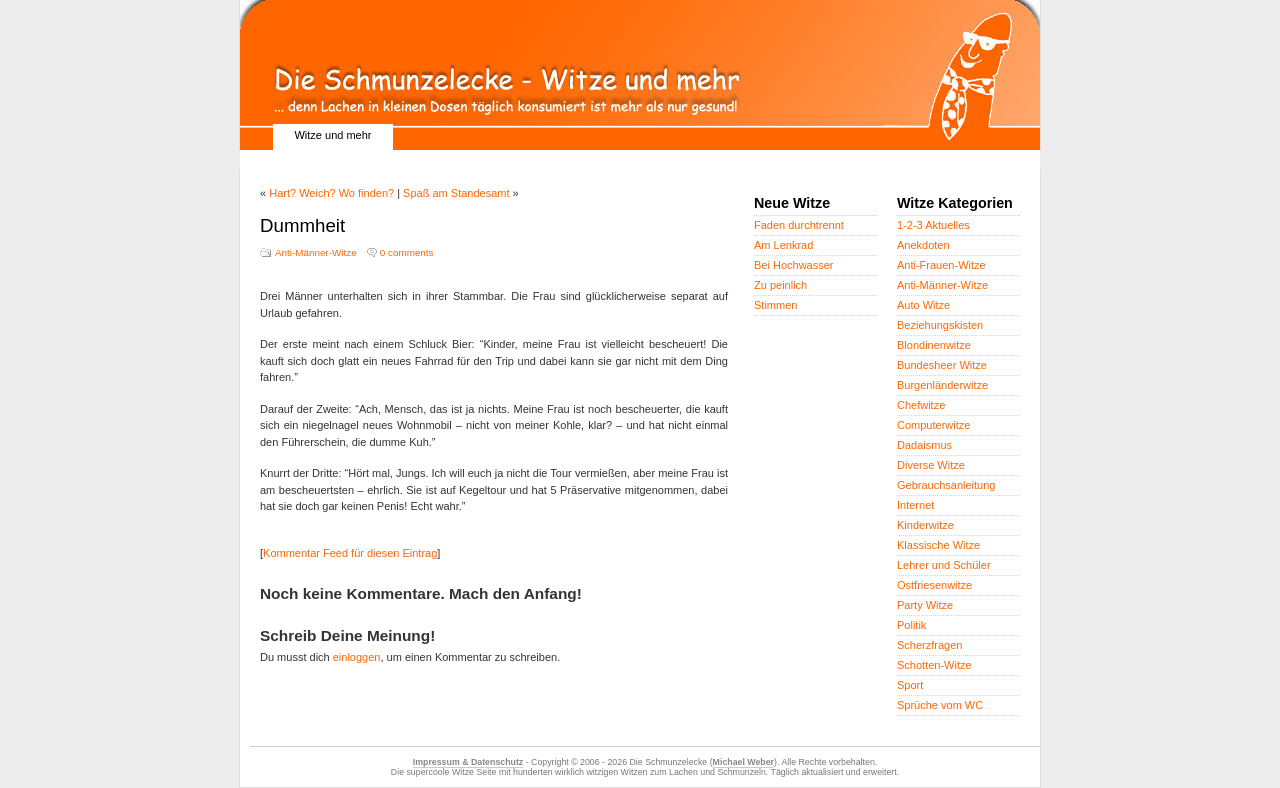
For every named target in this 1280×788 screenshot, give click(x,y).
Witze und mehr (332, 135)
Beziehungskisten (940, 325)
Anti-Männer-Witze (316, 252)
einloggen (357, 657)
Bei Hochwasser (793, 265)
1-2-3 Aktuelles (933, 225)
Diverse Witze (931, 465)
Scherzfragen (929, 645)
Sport (910, 685)
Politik (911, 625)
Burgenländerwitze (942, 385)
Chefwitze (921, 405)
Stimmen (775, 305)
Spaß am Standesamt (456, 193)
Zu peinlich (780, 285)
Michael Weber (743, 762)
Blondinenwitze (934, 345)
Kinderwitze (925, 525)
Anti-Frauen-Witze (941, 265)
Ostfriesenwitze (934, 585)
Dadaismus (924, 445)
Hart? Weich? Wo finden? (331, 193)
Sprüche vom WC (940, 705)
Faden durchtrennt (799, 225)
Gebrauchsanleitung (946, 485)
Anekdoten (923, 245)
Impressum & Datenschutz (468, 762)
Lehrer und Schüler (944, 565)
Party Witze (925, 605)
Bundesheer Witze (942, 365)
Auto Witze (923, 305)
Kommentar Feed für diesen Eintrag (350, 553)
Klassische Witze (938, 545)
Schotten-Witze (934, 665)
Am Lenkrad (783, 245)
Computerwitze (933, 425)
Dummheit (302, 225)
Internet (915, 505)
